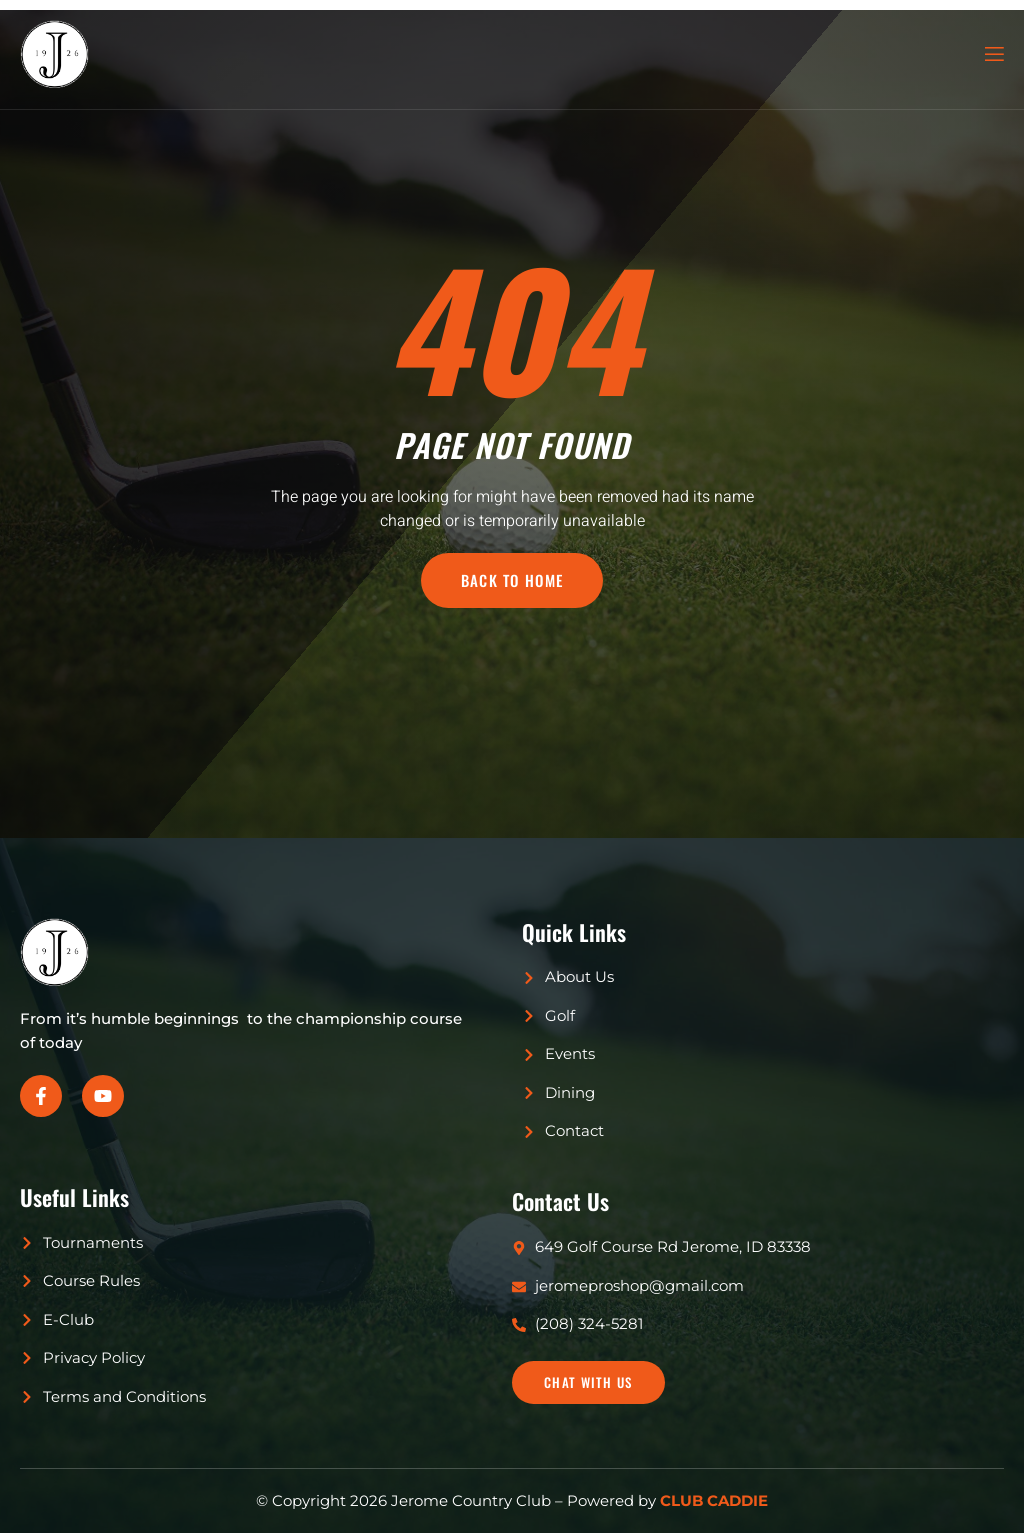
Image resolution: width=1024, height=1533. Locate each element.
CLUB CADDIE (714, 1500)
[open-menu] (993, 54)
